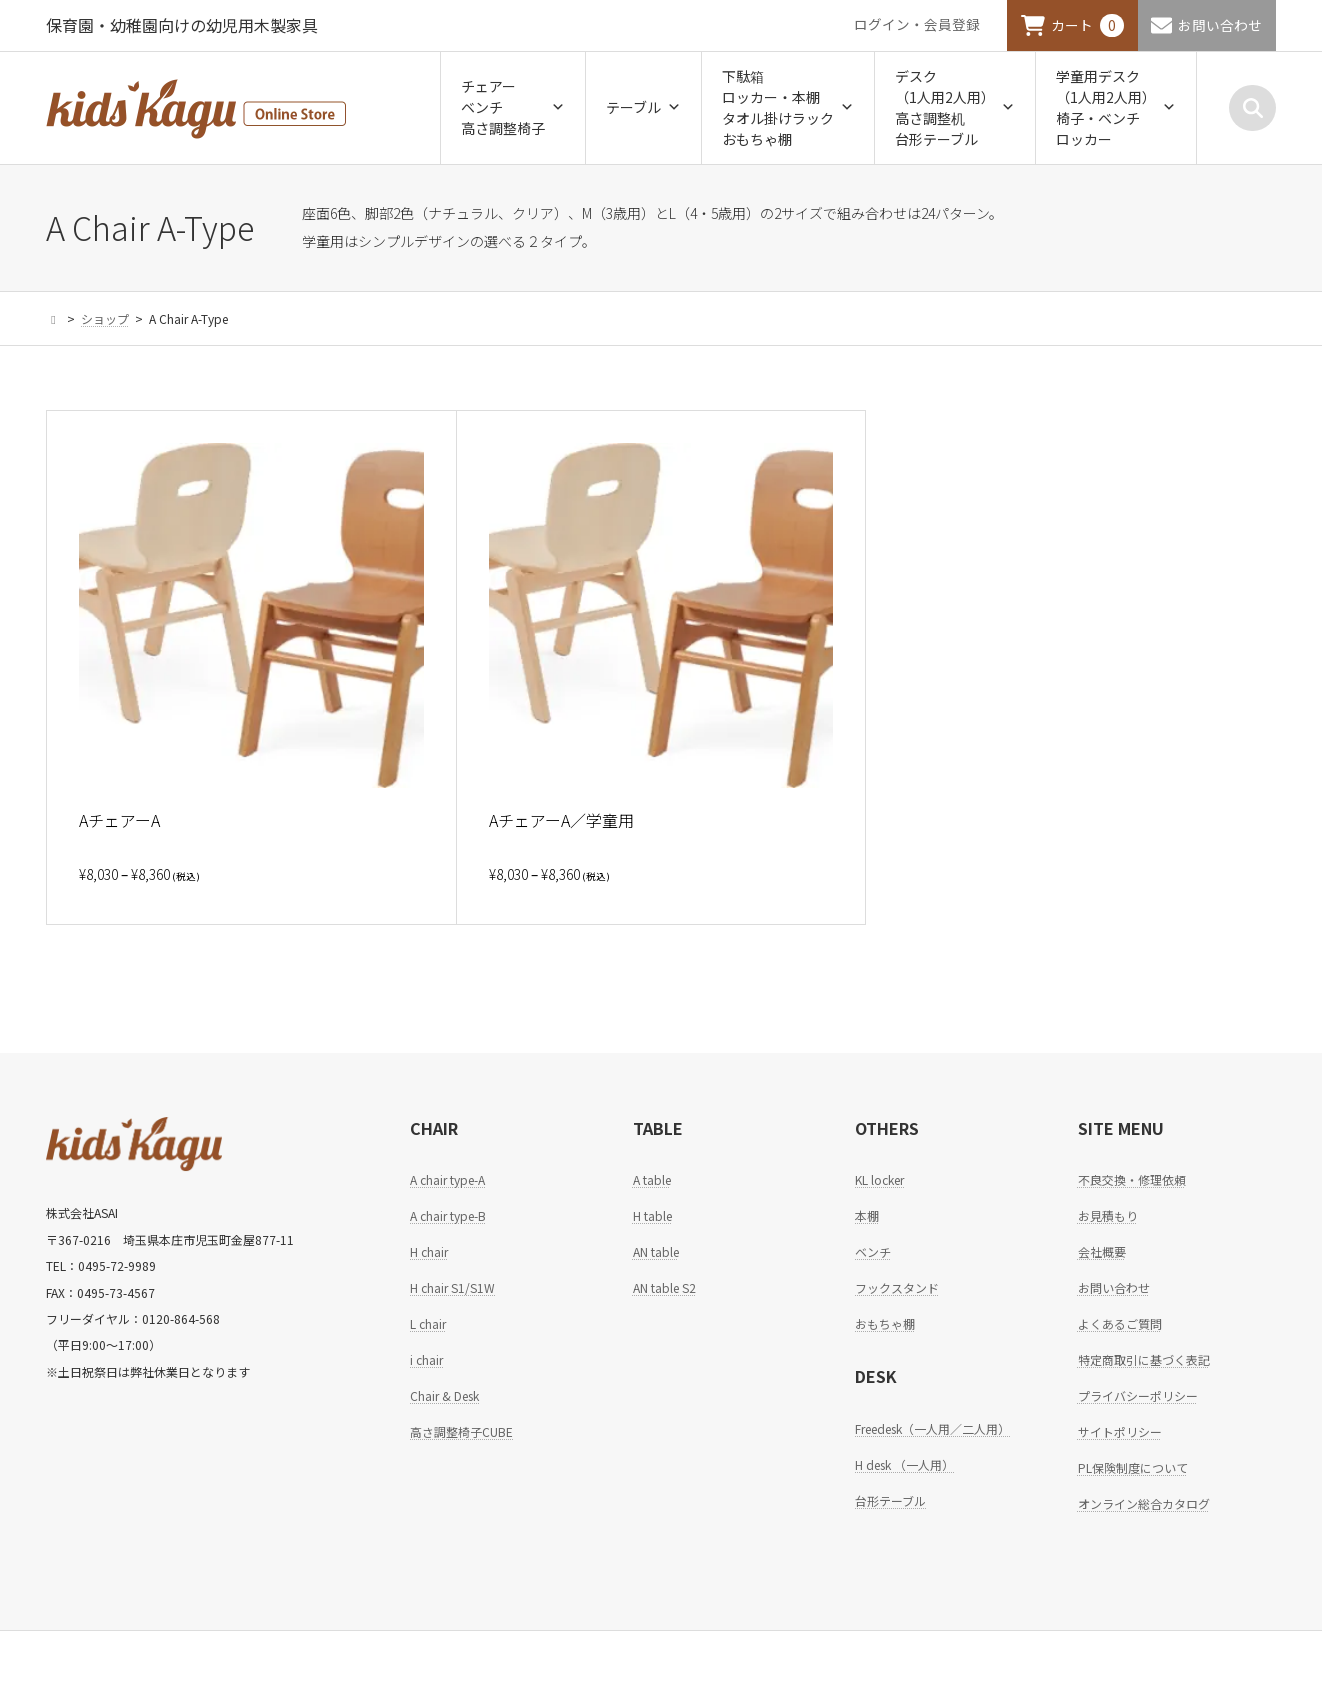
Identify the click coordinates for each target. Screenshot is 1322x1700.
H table (652, 1215)
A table (652, 1179)
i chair (426, 1359)
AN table (656, 1251)
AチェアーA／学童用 (561, 820)
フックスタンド (897, 1287)
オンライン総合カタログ (1144, 1503)
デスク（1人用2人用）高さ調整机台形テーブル (955, 107)
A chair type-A (447, 1179)
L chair (428, 1323)
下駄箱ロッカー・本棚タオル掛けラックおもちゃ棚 (788, 107)
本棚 (867, 1215)
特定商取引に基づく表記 (1144, 1359)
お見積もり (1108, 1215)
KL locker (879, 1179)
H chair (429, 1251)
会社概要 (1102, 1251)
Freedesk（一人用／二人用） (932, 1428)
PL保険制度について (1133, 1467)
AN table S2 (664, 1287)
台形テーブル (890, 1500)
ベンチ (873, 1251)
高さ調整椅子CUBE (461, 1431)
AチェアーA (119, 820)
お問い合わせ (1220, 25)
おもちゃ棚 (885, 1323)
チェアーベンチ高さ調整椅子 (513, 107)
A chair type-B (448, 1215)
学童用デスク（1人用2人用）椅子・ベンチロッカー (1116, 107)
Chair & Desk (444, 1395)
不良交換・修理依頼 (1132, 1179)
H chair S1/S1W (452, 1287)
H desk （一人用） (904, 1464)
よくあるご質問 (1120, 1323)
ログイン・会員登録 (917, 24)
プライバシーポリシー (1138, 1395)
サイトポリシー (1120, 1431)
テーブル (643, 107)
